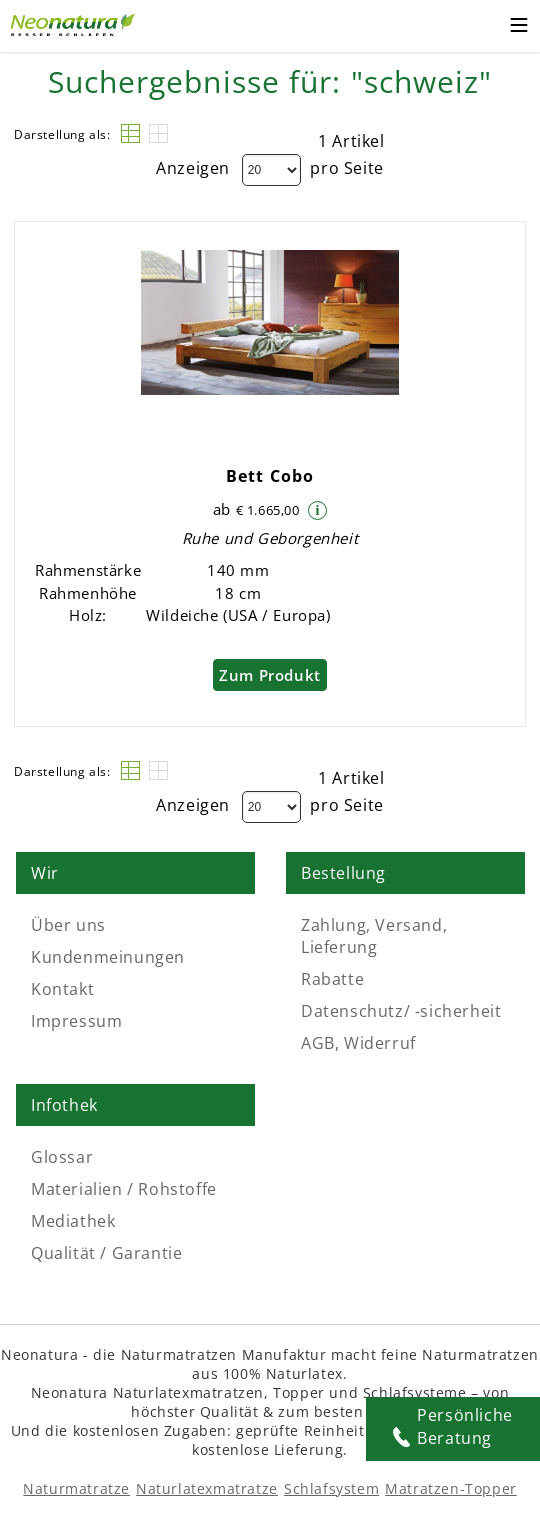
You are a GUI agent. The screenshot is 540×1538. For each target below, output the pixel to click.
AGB (318, 1043)
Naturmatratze (76, 1488)
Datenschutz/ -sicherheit (401, 1011)
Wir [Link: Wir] (45, 873)
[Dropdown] (271, 170)
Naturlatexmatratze (207, 1488)
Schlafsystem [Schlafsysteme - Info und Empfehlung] (331, 1488)
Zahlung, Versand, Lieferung (374, 936)
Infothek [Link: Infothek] (64, 1105)
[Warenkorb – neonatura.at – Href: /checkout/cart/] (479, 26)
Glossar (62, 1157)
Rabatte (332, 979)
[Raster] (158, 133)
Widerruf (380, 1043)
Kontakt (62, 989)
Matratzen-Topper (451, 1488)
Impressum (76, 1021)
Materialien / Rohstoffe (124, 1189)
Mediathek (73, 1221)
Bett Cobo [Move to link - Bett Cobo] (270, 476)
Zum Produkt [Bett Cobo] (270, 675)
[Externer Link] (75, 22)
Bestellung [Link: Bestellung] (343, 873)
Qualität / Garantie (106, 1253)
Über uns (68, 925)
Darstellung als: (62, 134)
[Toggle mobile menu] (519, 28)
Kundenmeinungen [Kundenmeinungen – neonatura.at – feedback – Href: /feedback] (108, 957)
